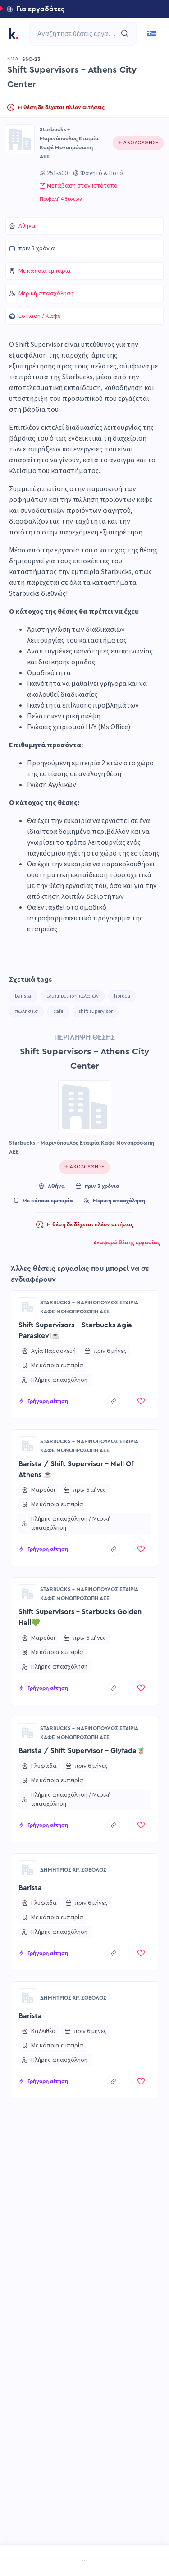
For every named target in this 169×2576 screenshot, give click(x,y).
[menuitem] (20, 2561)
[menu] (84, 2561)
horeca (122, 996)
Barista (30, 1887)
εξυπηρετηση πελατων (72, 996)
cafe (58, 1011)
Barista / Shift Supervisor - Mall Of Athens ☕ (75, 1469)
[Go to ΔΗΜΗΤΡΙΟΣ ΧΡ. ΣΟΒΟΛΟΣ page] (27, 1870)
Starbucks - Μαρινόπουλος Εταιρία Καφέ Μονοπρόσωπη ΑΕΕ (69, 143)
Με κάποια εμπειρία (44, 271)
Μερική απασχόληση (45, 293)
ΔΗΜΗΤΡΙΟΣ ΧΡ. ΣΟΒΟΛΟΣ (73, 1869)
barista (23, 996)
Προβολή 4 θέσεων (61, 199)
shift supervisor (95, 1011)
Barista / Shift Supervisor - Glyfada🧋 (82, 1750)
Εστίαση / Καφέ (39, 316)
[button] (84, 9)
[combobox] (78, 33)
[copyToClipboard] (113, 1401)
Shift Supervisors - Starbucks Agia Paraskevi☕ (75, 1330)
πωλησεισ (26, 1011)
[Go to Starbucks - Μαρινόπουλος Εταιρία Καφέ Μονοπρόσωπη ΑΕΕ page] (19, 139)
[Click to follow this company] (138, 143)
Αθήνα (27, 225)
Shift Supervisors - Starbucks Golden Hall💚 (80, 1617)
